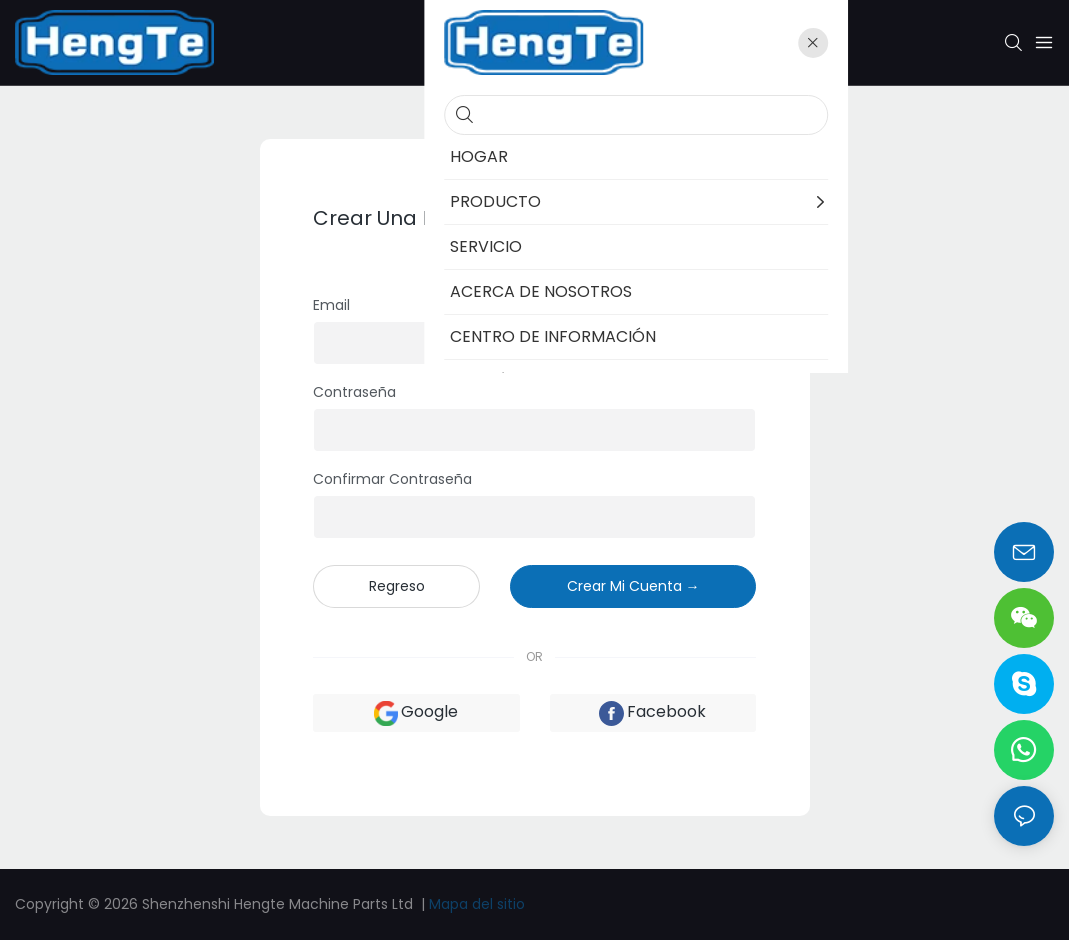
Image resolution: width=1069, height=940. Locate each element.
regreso (397, 586)
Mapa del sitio (477, 904)
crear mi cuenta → (633, 586)
